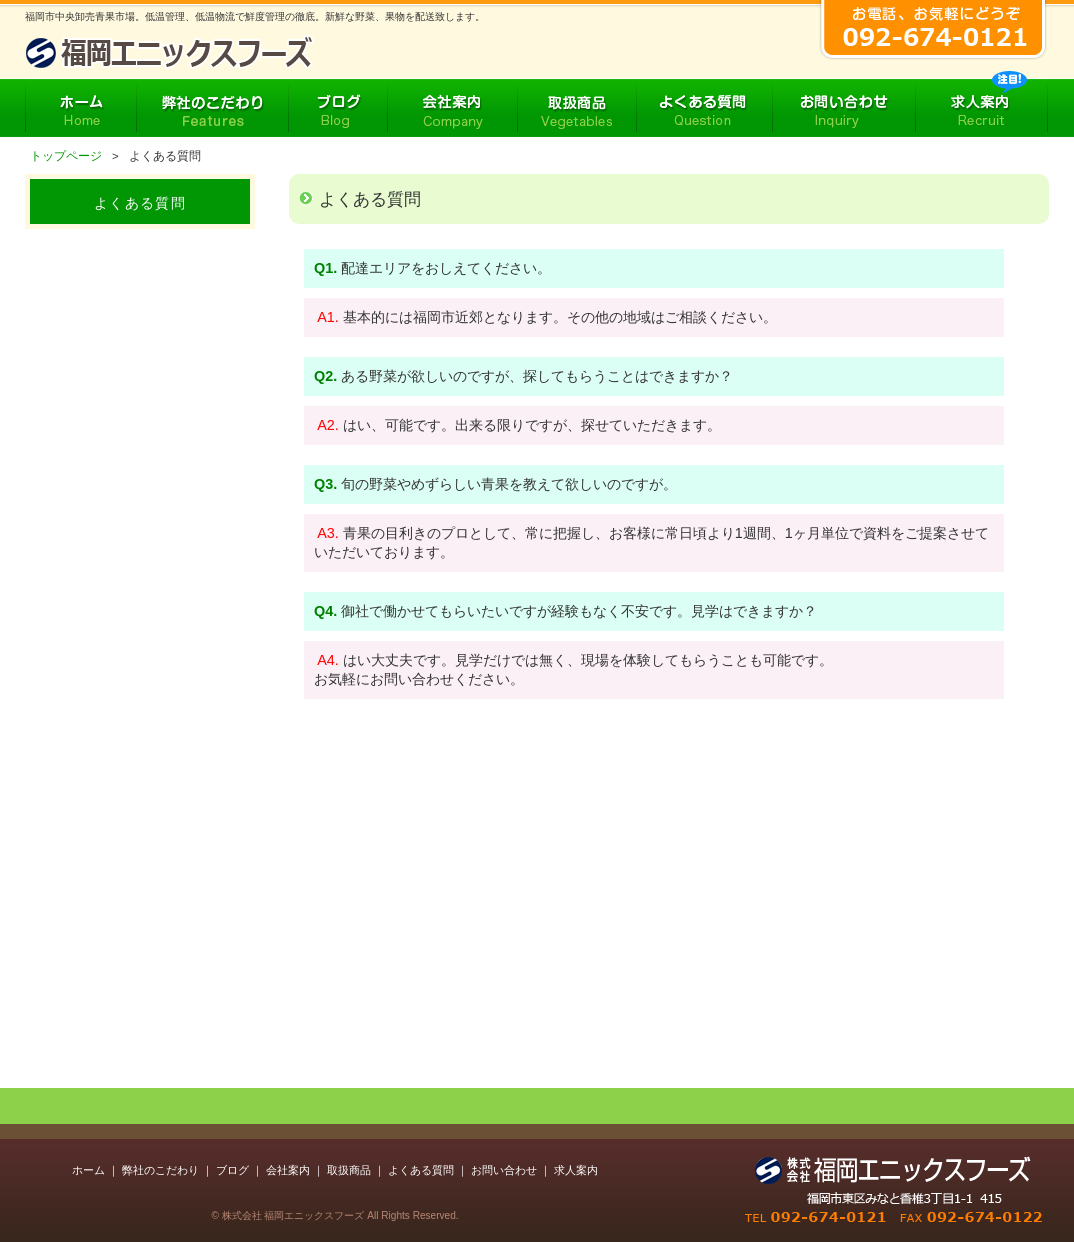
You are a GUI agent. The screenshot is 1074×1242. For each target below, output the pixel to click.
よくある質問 (421, 1170)
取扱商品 (349, 1170)
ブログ (232, 1170)
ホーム (88, 1170)
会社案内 (288, 1170)
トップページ (66, 156)
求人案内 (576, 1170)
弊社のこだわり (160, 1170)
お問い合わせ (504, 1170)
